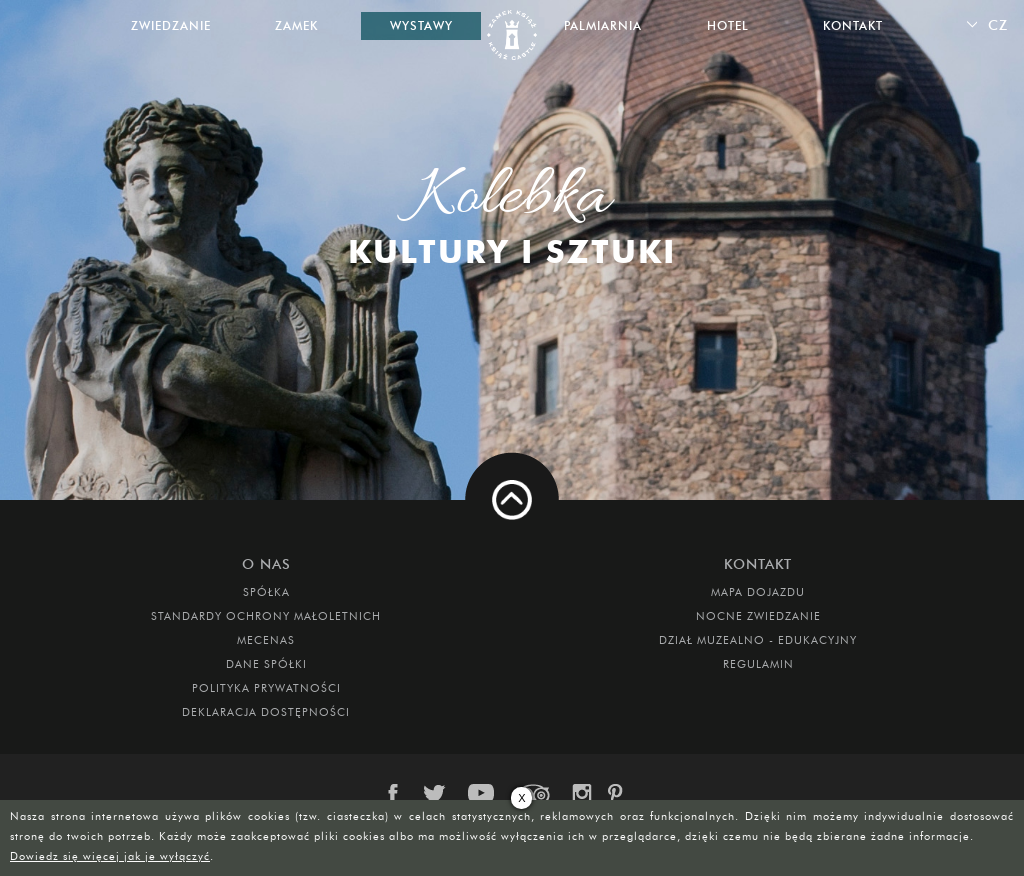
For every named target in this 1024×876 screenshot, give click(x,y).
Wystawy (421, 25)
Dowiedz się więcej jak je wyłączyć (110, 856)
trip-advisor (534, 794)
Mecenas (266, 640)
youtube (483, 794)
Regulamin (758, 664)
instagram (581, 794)
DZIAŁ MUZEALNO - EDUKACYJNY (758, 640)
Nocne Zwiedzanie (758, 616)
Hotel (728, 25)
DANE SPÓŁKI (266, 664)
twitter (438, 794)
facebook (403, 794)
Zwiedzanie (171, 25)
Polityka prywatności (266, 688)
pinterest (622, 794)
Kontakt (853, 25)
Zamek (296, 25)
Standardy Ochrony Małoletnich (266, 616)
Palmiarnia (603, 25)
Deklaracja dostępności (266, 712)
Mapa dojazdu (758, 592)
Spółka (266, 592)
